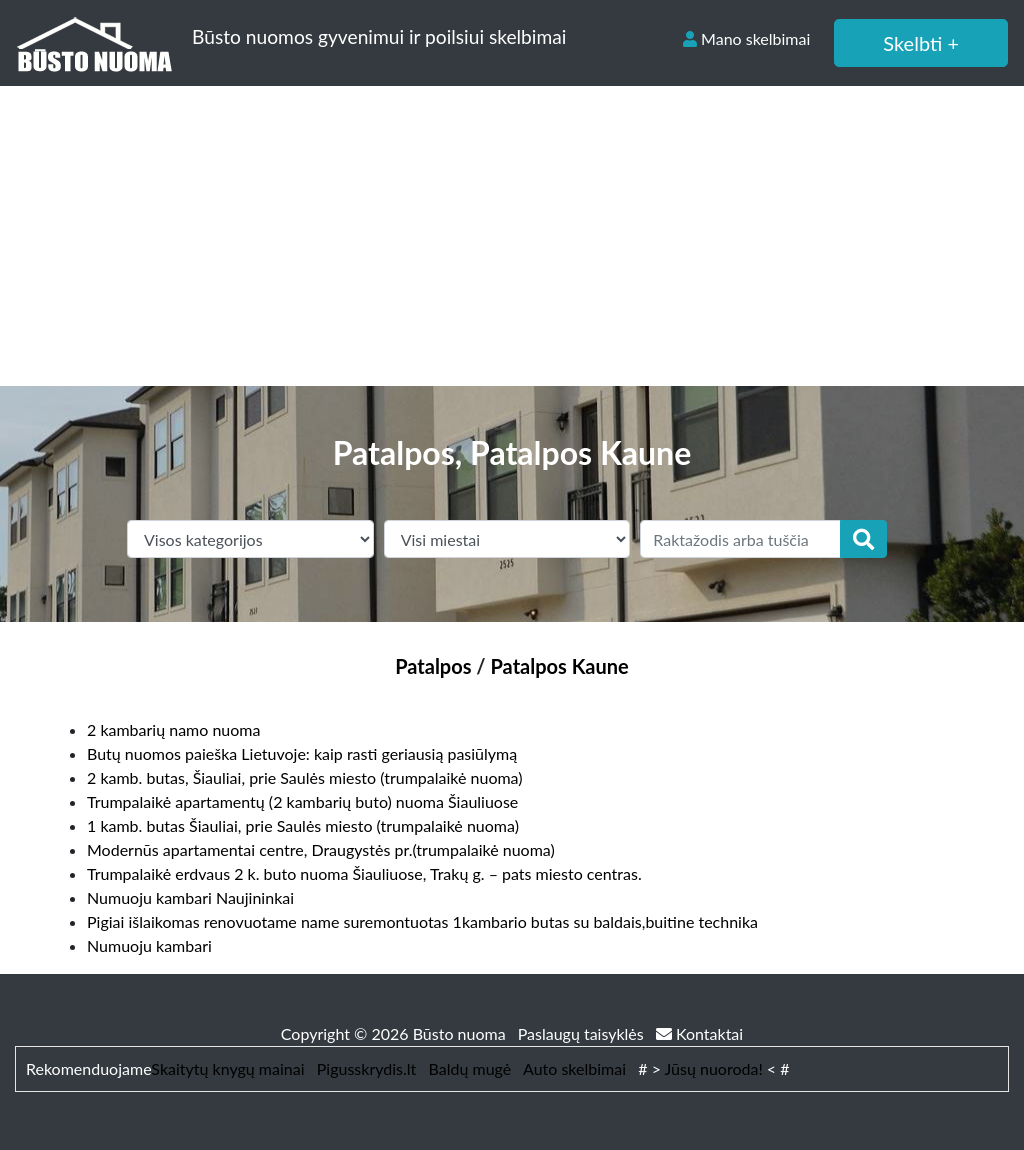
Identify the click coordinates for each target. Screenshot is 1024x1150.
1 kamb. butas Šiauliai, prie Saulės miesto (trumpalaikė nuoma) (303, 825)
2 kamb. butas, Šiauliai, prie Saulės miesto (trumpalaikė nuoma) (305, 777)
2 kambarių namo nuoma (173, 729)
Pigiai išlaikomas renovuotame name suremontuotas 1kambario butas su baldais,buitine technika (422, 921)
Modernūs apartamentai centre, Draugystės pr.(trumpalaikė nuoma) (321, 849)
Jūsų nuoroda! (714, 1068)
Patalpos (433, 666)
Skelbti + (921, 43)
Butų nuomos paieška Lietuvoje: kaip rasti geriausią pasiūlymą (302, 753)
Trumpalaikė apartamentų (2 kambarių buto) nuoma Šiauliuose (302, 801)
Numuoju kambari (149, 945)
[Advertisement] (512, 236)
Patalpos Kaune (560, 666)
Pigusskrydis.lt (367, 1068)
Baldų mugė (470, 1068)
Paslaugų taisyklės (583, 1033)
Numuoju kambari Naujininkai (190, 897)
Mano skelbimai (746, 38)
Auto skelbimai (574, 1068)
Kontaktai (699, 1033)
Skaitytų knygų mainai (227, 1068)
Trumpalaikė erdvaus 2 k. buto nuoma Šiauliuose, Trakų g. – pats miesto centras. (364, 873)
